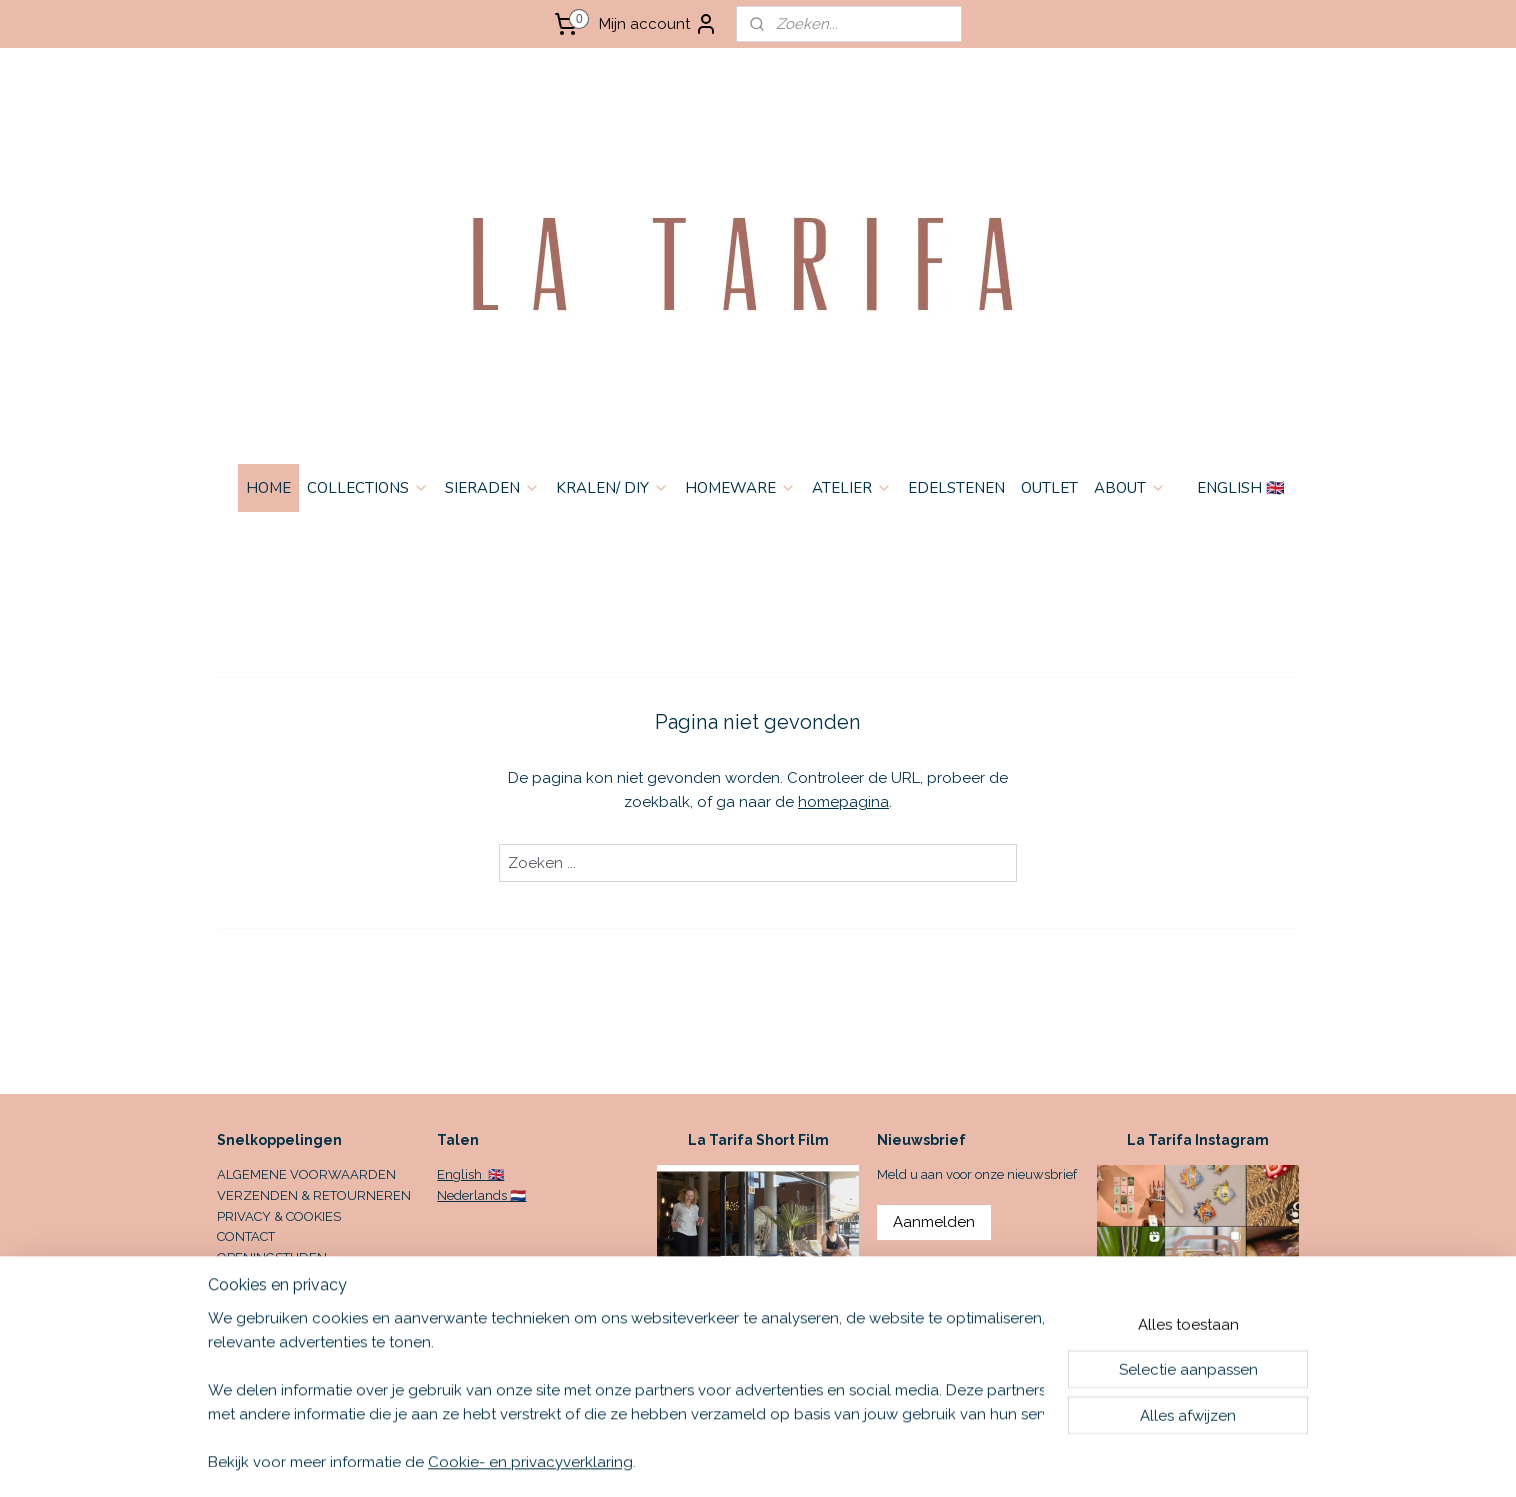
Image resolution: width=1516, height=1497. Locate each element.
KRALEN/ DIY (612, 488)
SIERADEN (492, 488)
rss (902, 1460)
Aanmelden (934, 1222)
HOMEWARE (740, 488)
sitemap (865, 1460)
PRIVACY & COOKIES (279, 1216)
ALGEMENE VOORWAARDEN (306, 1174)
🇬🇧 (494, 1174)
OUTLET (1049, 488)
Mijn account (658, 24)
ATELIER (852, 488)
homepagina (843, 802)
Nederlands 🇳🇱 (481, 1195)
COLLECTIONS (368, 488)
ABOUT (1130, 488)
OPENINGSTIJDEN (272, 1257)
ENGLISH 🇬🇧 (1241, 488)
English (461, 1174)
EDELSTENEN (956, 488)
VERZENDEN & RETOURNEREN (314, 1195)
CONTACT (246, 1236)
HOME (268, 488)
